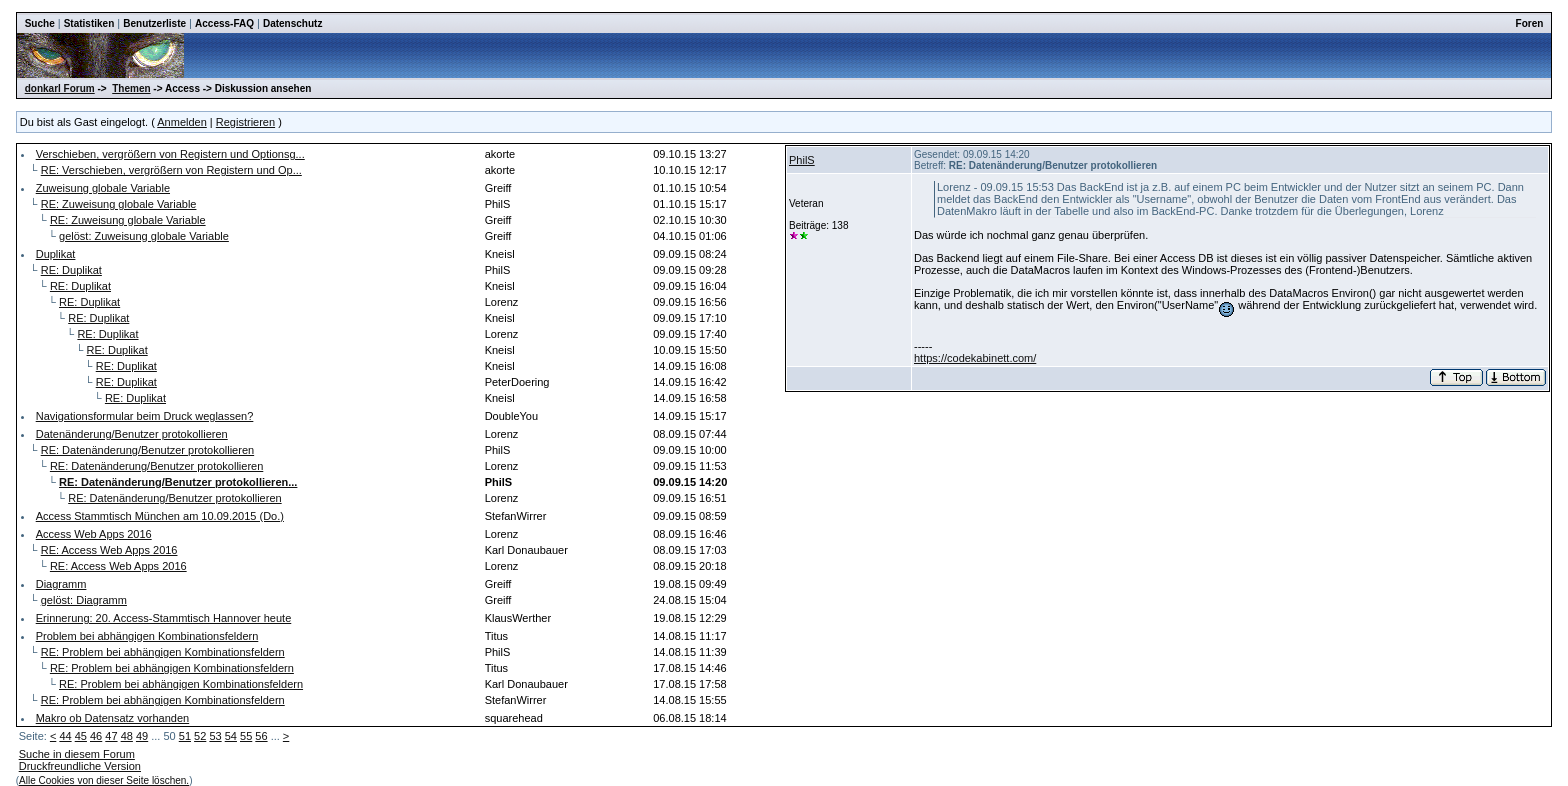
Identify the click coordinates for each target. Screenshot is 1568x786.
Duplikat (56, 254)
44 (65, 736)
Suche (40, 23)
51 (185, 736)
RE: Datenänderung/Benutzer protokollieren (147, 450)
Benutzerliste (154, 23)
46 (96, 736)
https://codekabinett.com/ (975, 358)
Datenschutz (292, 23)
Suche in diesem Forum (77, 754)
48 (127, 736)
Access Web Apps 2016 (94, 534)
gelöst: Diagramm (84, 600)
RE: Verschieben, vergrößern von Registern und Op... (171, 170)
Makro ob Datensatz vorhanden (112, 718)
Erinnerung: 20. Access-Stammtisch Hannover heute (164, 618)
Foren (1530, 23)
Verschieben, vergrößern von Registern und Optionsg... (170, 154)
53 (215, 736)
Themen (131, 88)
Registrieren (245, 122)
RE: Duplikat (71, 270)
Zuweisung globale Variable (103, 188)
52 (200, 736)
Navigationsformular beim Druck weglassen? (145, 416)
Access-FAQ (224, 23)
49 (142, 736)
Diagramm (61, 584)
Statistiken (89, 23)
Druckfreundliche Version (80, 766)
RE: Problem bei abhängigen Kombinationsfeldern (163, 652)
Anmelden (182, 122)
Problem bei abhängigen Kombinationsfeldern (147, 636)
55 (246, 736)
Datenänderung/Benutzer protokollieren (132, 434)
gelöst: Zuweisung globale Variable (144, 236)
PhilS (802, 160)
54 (231, 736)
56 (261, 736)
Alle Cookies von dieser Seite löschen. (104, 780)
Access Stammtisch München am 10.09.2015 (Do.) (160, 516)
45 (81, 736)
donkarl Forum (60, 88)
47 (111, 736)
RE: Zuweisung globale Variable (119, 204)
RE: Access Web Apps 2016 (109, 550)
